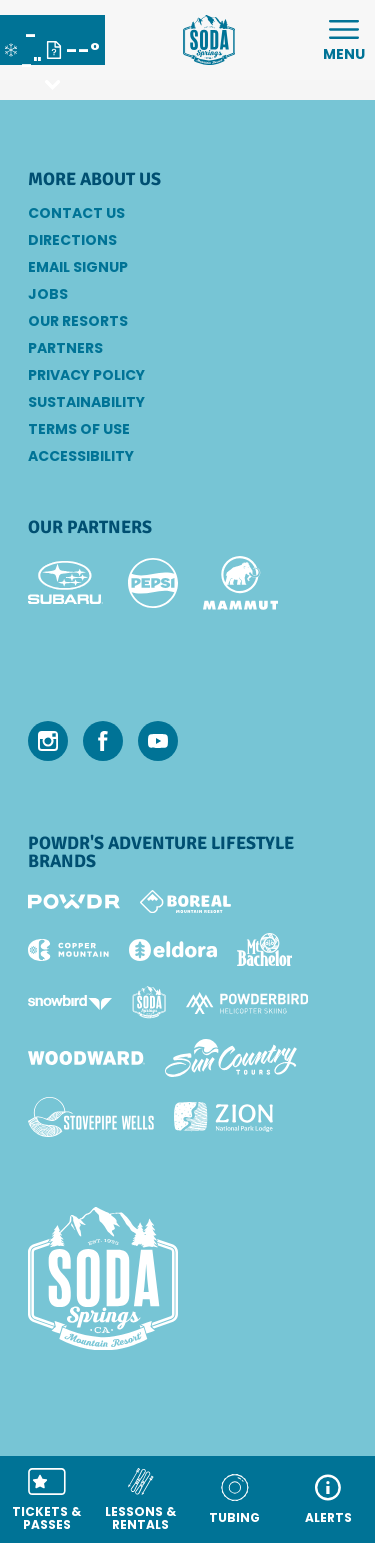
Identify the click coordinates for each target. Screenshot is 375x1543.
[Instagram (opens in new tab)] (48, 741)
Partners (65, 348)
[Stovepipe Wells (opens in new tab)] (91, 1117)
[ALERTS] (328, 1499)
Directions (72, 240)
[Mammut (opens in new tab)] (240, 583)
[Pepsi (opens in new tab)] (153, 583)
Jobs (48, 294)
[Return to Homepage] (209, 40)
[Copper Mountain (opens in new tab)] (68, 950)
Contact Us (76, 213)
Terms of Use (79, 429)
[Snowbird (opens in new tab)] (70, 1002)
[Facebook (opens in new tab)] (103, 741)
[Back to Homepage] (187, 1280)
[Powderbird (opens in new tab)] (247, 1003)
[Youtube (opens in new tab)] (158, 741)
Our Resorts (78, 321)
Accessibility (81, 456)
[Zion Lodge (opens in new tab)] (223, 1117)
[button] (47, 1499)
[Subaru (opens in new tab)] (65, 582)
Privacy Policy (86, 375)
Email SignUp (78, 267)
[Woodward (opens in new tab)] (86, 1058)
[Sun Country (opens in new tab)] (231, 1058)
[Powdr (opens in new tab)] (74, 901)
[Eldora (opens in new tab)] (173, 950)
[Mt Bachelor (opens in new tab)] (264, 949)
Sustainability (86, 402)
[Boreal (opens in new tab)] (185, 901)
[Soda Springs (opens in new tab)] (149, 1002)
